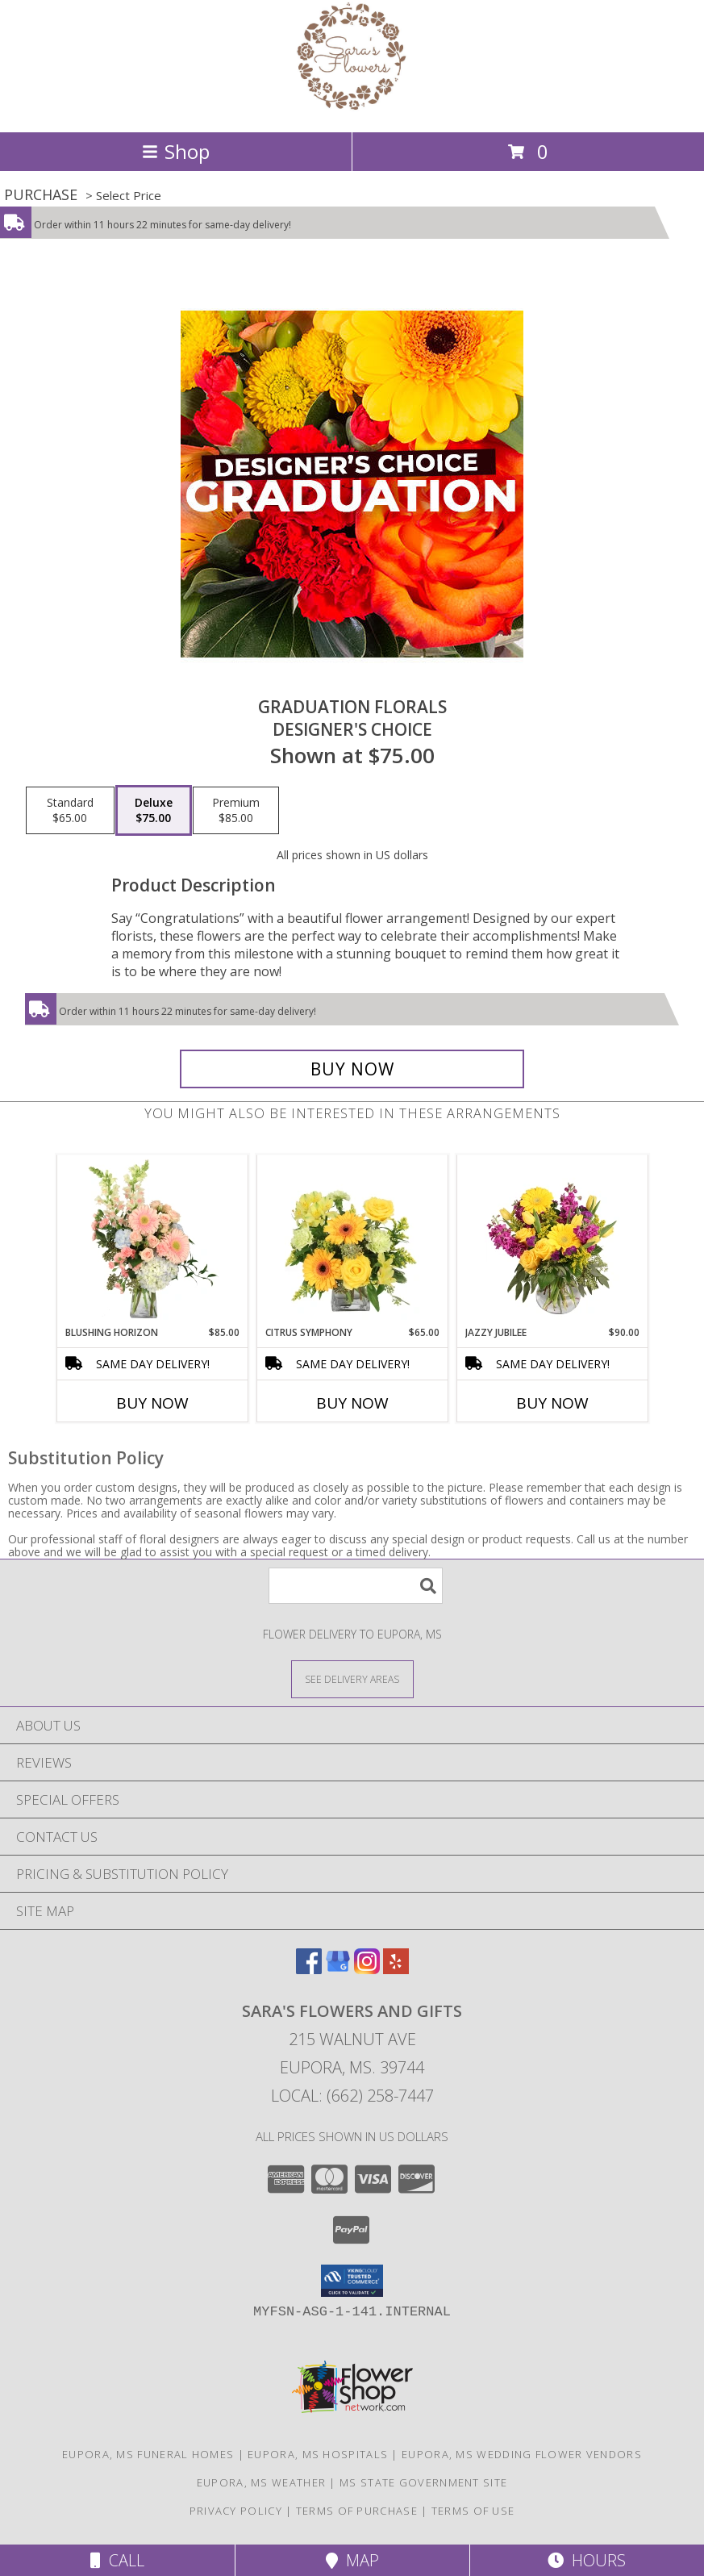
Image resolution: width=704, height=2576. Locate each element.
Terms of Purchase (357, 2510)
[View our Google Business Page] (338, 1969)
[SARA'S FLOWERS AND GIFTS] (352, 108)
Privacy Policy (236, 2510)
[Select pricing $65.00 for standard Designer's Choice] (70, 810)
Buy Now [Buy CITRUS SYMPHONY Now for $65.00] (352, 1402)
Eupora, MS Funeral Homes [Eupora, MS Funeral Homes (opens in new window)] (148, 2454)
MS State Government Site (423, 2482)
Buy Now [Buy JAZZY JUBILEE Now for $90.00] (552, 1402)
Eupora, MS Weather (261, 2482)
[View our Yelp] (396, 1969)
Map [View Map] (352, 2560)
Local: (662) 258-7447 (352, 2095)
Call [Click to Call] (117, 2560)
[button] (352, 2281)
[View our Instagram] (367, 1969)
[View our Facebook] (309, 1969)
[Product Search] (356, 1586)
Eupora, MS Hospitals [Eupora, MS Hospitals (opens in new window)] (318, 2454)
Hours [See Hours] (587, 2560)
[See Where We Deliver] (352, 1678)
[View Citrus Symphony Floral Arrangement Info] (352, 1240)
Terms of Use (473, 2510)
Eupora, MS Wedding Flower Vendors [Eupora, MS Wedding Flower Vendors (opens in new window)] (522, 2454)
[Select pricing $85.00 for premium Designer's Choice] (236, 810)
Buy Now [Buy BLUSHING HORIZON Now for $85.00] (152, 1402)
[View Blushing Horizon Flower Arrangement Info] (152, 1240)
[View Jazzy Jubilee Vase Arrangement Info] (552, 1240)
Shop (176, 151)
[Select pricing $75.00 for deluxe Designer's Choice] (154, 810)
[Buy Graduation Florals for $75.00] (352, 1069)
